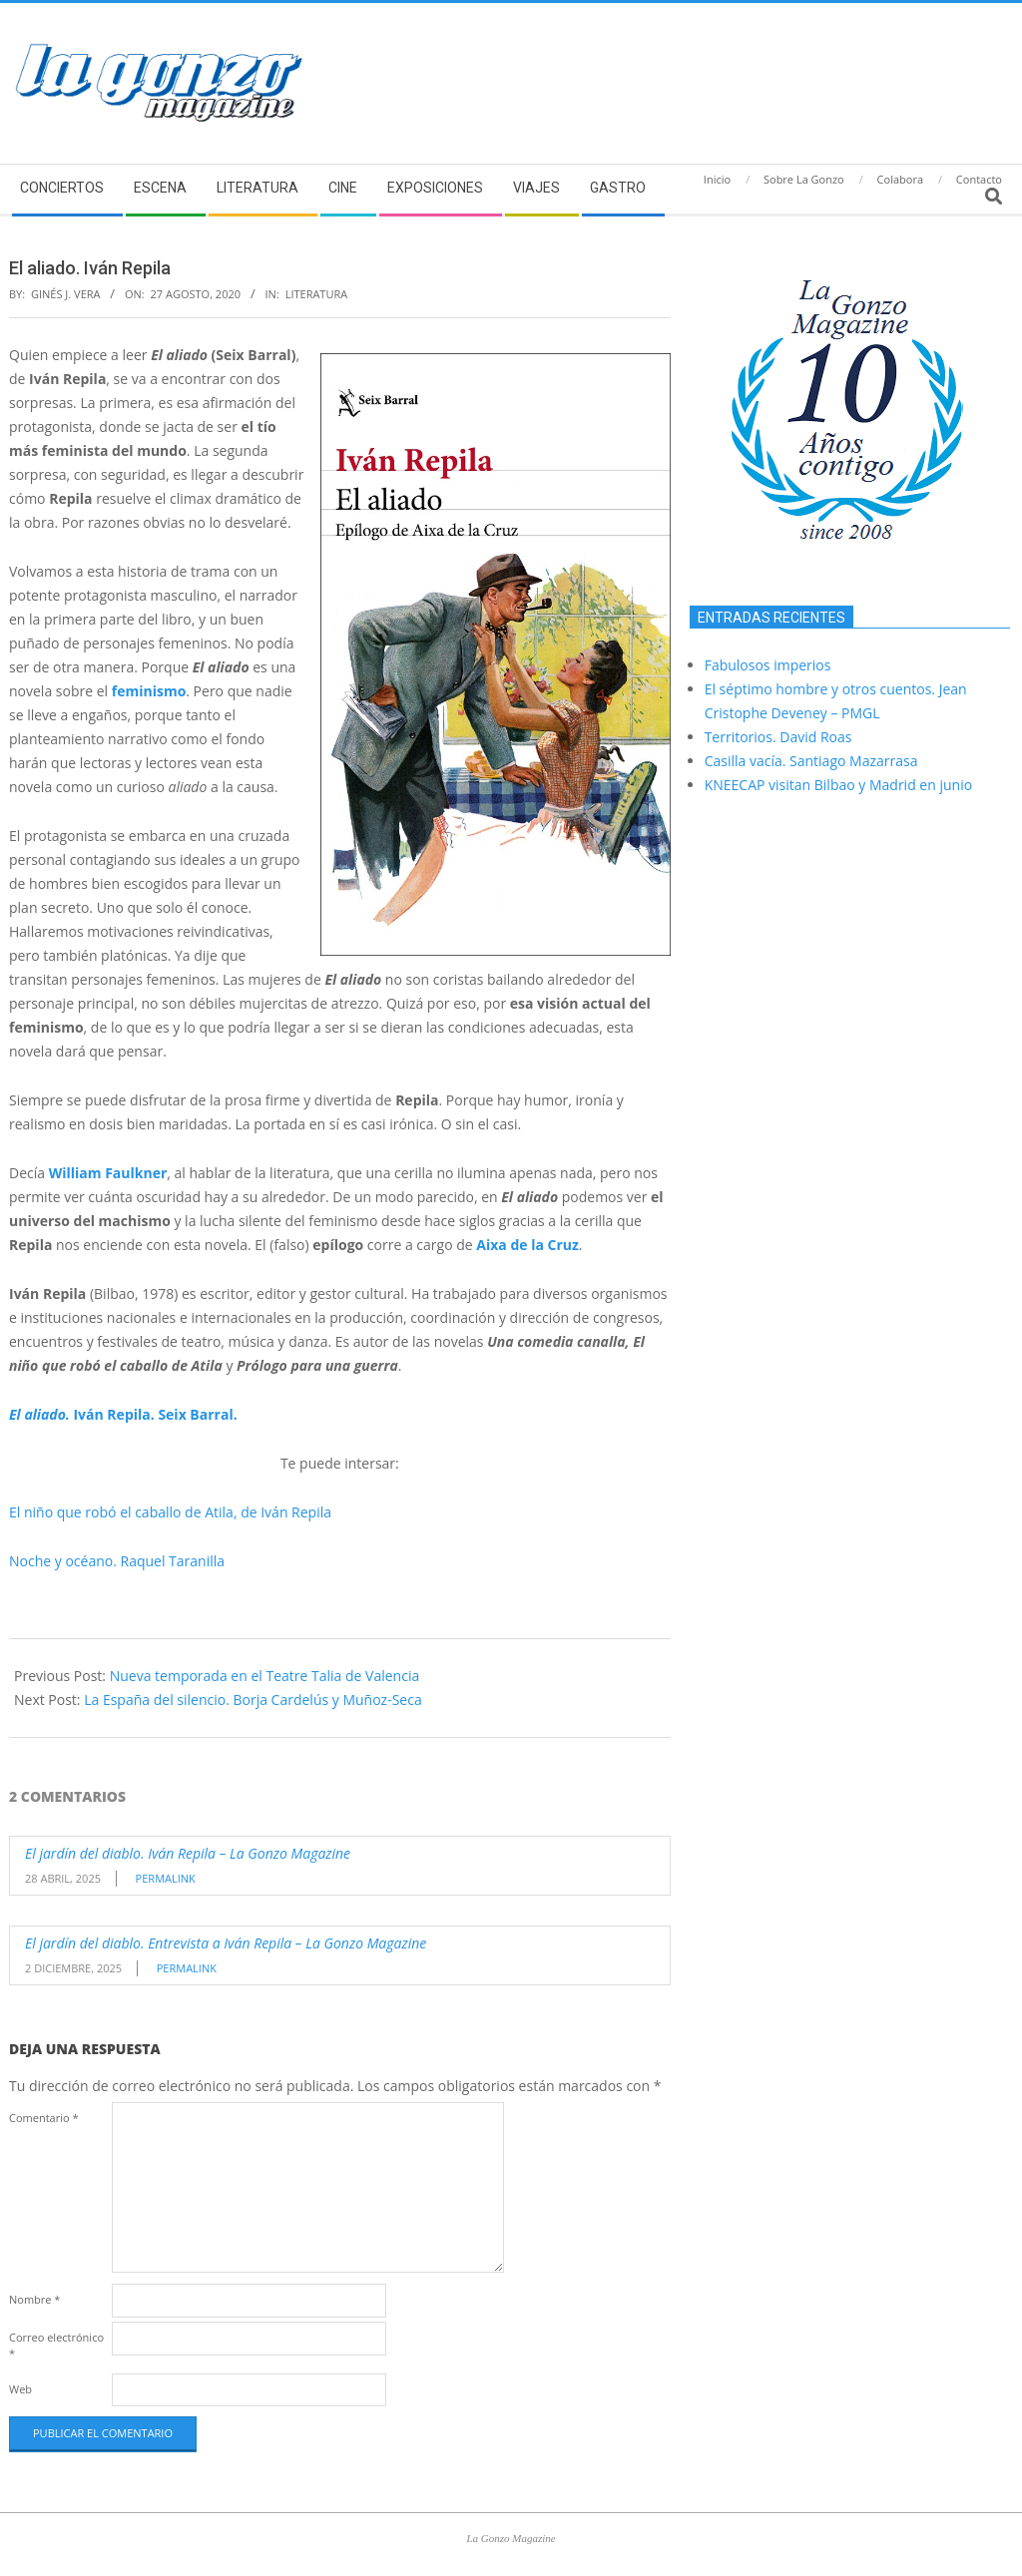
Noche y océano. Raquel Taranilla (117, 1560)
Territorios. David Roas (778, 736)
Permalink (166, 1878)
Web (20, 2388)
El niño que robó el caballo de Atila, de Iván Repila (170, 1512)
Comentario (44, 2117)
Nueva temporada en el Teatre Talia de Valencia (265, 1675)
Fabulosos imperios (768, 664)
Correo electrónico (56, 2345)
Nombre (34, 2299)
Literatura (316, 293)
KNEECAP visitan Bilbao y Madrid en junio (838, 784)
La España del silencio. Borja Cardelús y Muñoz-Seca (253, 1699)
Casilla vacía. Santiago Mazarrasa (811, 760)
